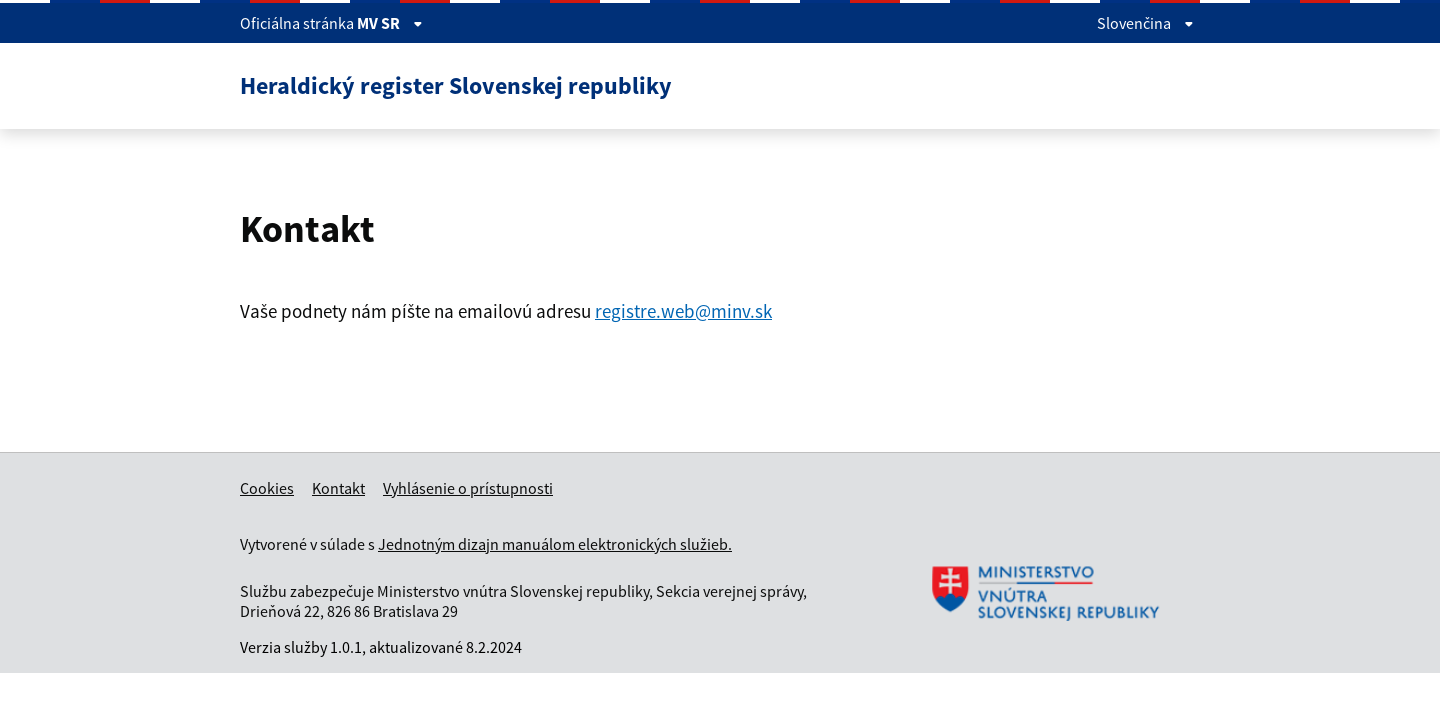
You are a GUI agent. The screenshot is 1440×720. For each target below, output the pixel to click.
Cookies (267, 488)
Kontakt (338, 488)
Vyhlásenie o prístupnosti (468, 488)
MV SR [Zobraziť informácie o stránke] (390, 23)
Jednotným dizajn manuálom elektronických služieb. (555, 544)
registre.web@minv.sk (683, 311)
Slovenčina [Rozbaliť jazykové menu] (1145, 23)
